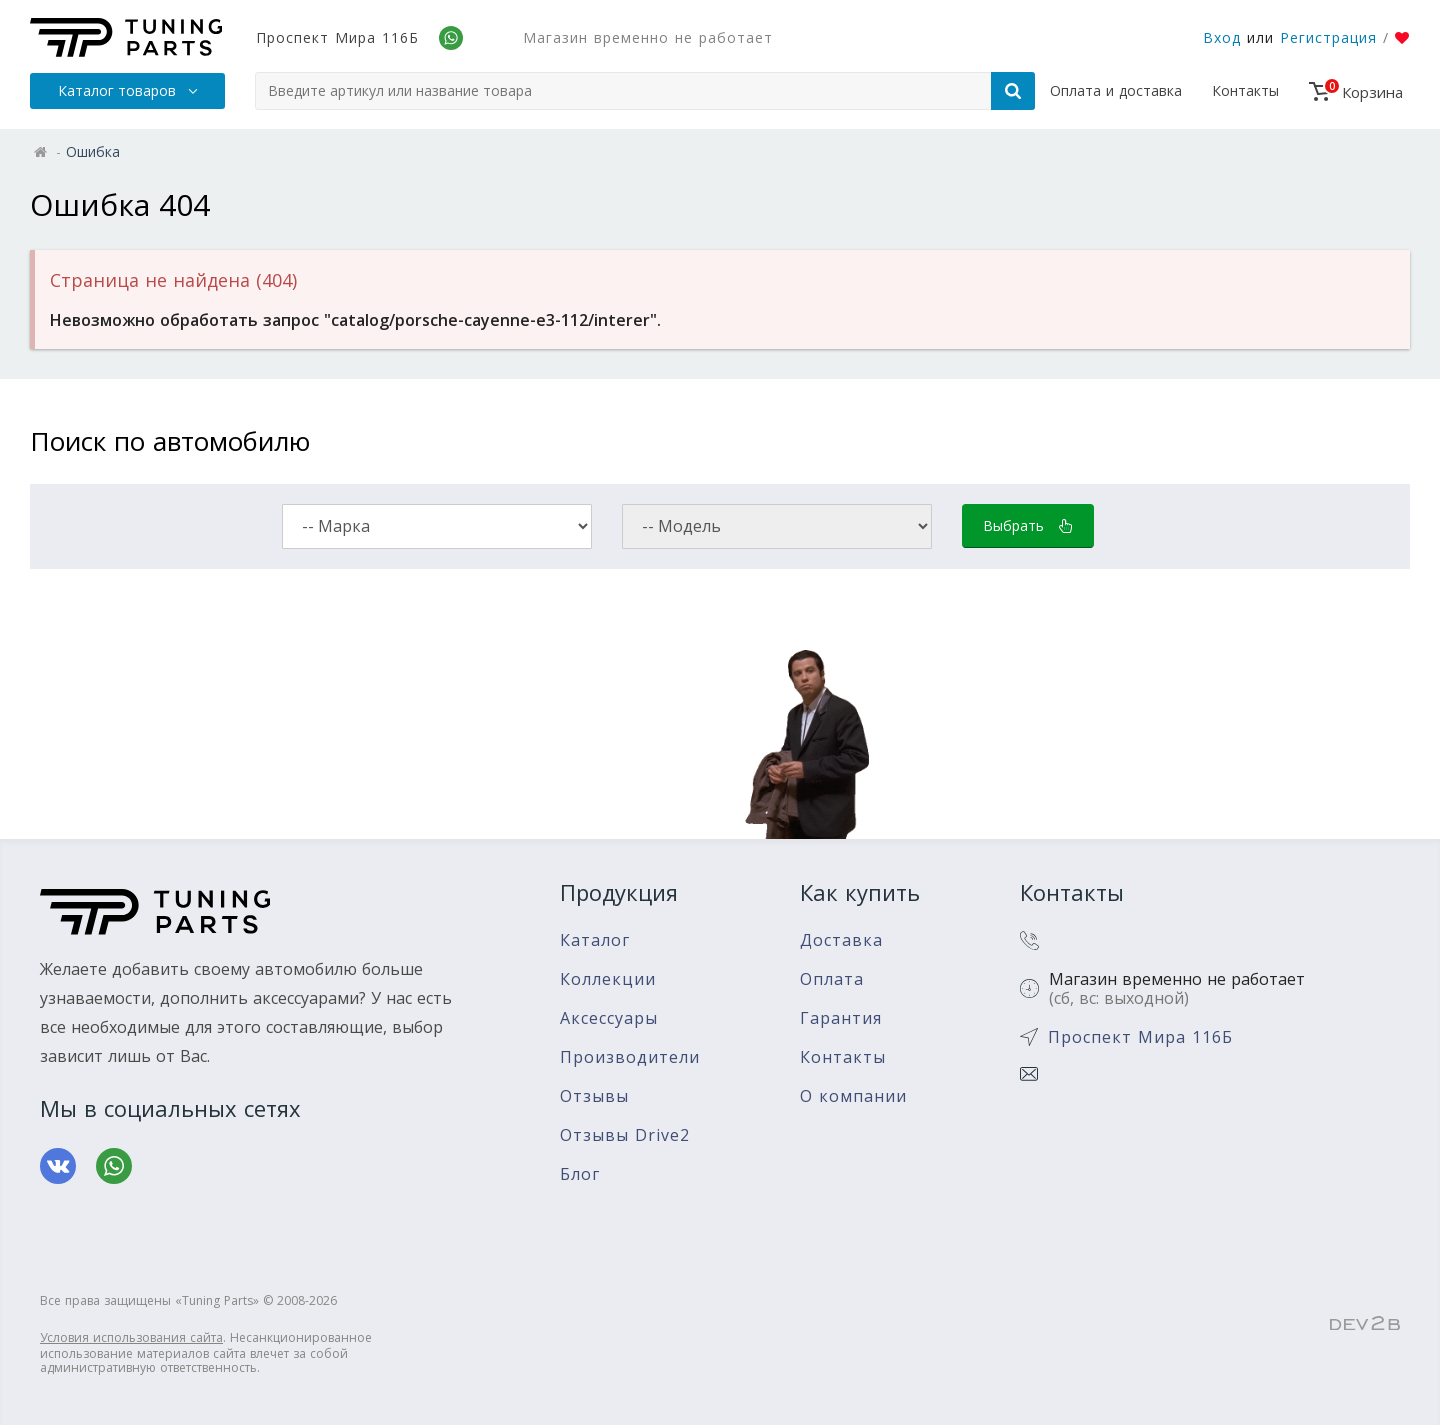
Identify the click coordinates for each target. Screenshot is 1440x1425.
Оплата (832, 979)
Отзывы (594, 1096)
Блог (580, 1174)
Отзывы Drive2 (625, 1135)
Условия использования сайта (131, 1337)
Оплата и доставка (1116, 90)
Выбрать (1028, 525)
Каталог (595, 940)
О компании (853, 1096)
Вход (1222, 37)
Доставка (841, 940)
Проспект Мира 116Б (337, 37)
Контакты (1245, 90)
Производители (630, 1057)
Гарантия (841, 1018)
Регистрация (1328, 37)
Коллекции (608, 979)
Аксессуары (609, 1018)
